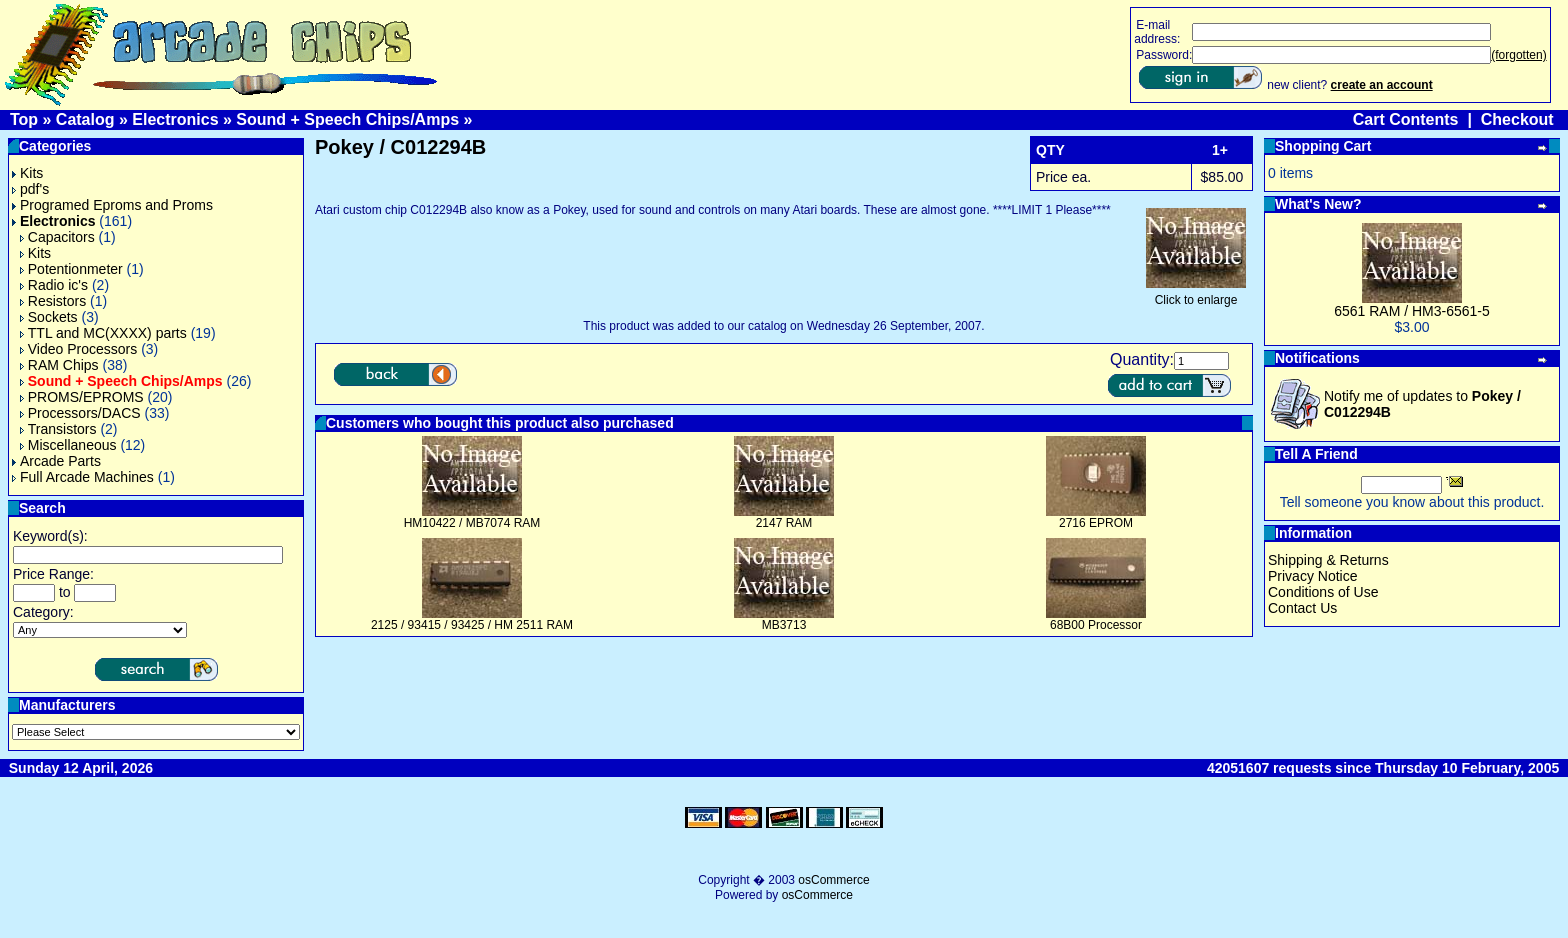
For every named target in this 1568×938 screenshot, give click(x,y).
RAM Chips (59, 365)
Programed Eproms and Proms (112, 205)
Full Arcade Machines (83, 477)
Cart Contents (1406, 119)
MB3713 (784, 625)
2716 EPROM (1096, 523)
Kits (27, 173)
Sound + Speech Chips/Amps (347, 119)
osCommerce (833, 880)
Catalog (85, 119)
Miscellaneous (68, 445)
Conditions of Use (1323, 592)
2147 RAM (784, 523)
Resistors (53, 301)
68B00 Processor (1096, 625)
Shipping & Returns (1328, 560)
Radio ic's (54, 285)
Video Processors (78, 349)
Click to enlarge (1196, 294)
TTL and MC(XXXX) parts (103, 333)
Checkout (1517, 119)
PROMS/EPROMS (82, 397)
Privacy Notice (1312, 576)
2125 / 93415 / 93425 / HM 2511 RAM (472, 625)
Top (24, 119)
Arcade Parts (56, 461)
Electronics (175, 119)
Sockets (49, 317)
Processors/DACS (80, 413)
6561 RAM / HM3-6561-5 (1412, 311)
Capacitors (57, 237)
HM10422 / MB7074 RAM (472, 523)
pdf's (30, 189)
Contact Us (1302, 608)
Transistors (58, 429)
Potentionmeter (71, 269)
